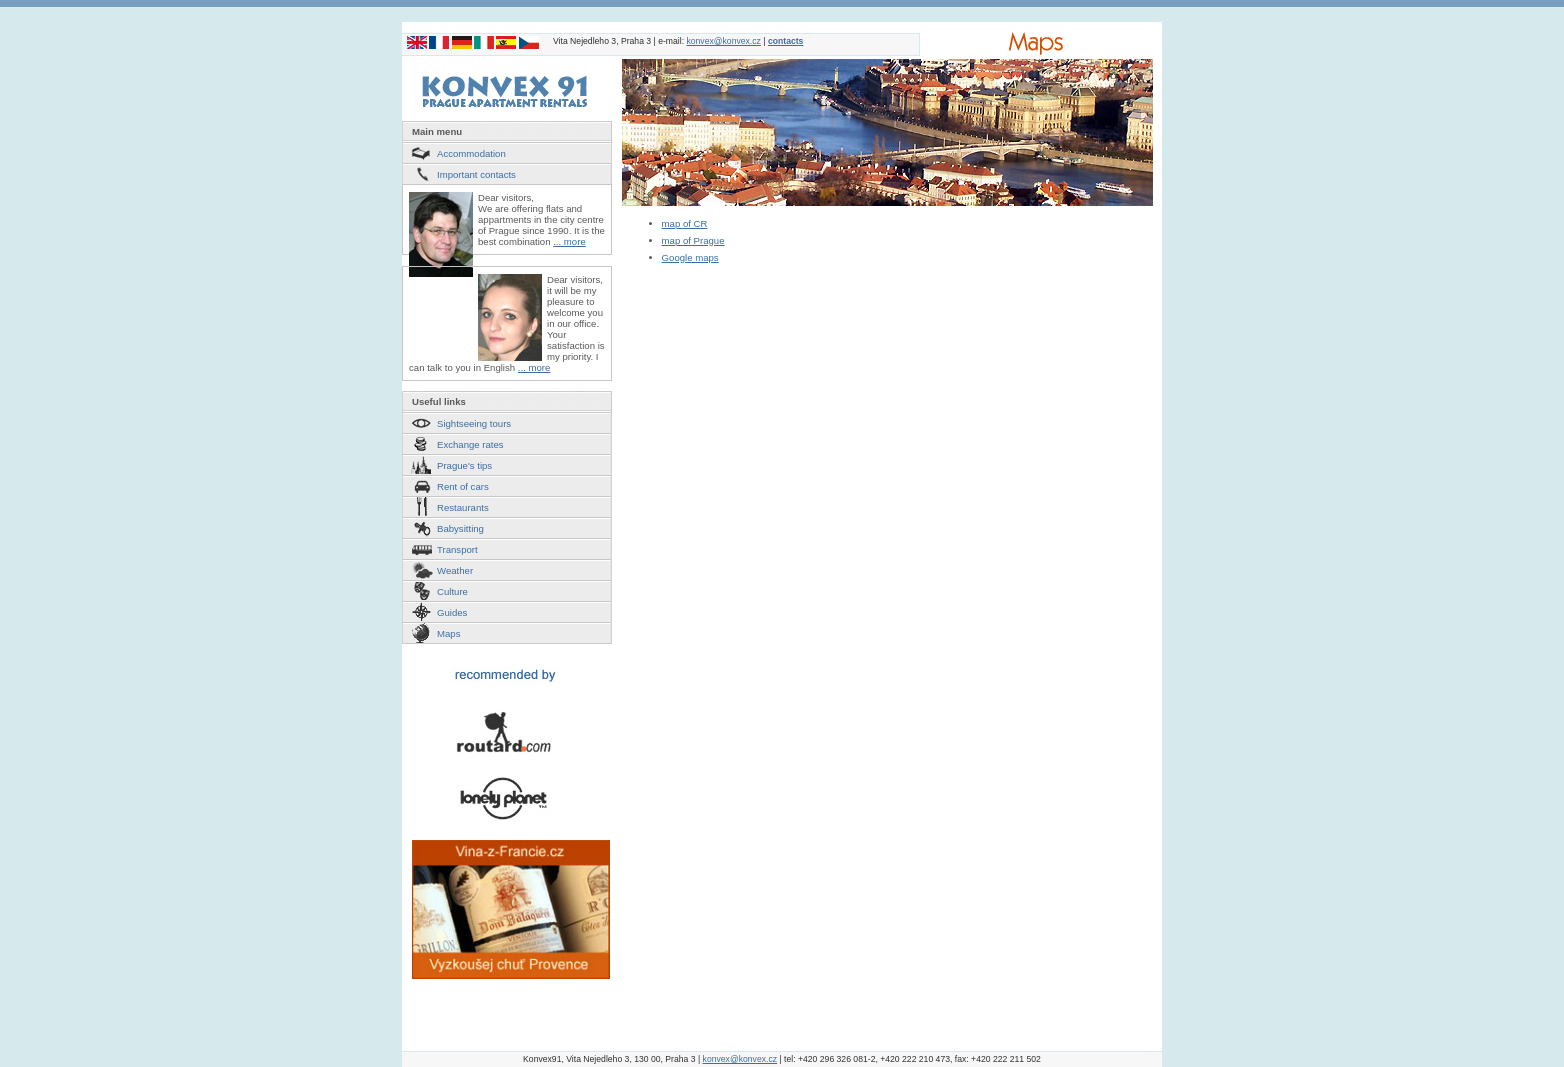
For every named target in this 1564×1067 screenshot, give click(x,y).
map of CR (685, 223)
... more (569, 241)
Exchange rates (470, 444)
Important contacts (476, 174)
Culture (452, 591)
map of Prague (693, 240)
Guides (452, 612)
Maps (448, 633)
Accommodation (471, 153)
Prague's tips (464, 465)
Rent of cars (463, 486)
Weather (455, 570)
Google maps (690, 257)
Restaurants (463, 507)
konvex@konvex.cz (723, 41)
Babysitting (460, 528)
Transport (457, 549)
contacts (785, 41)
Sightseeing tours (474, 423)
